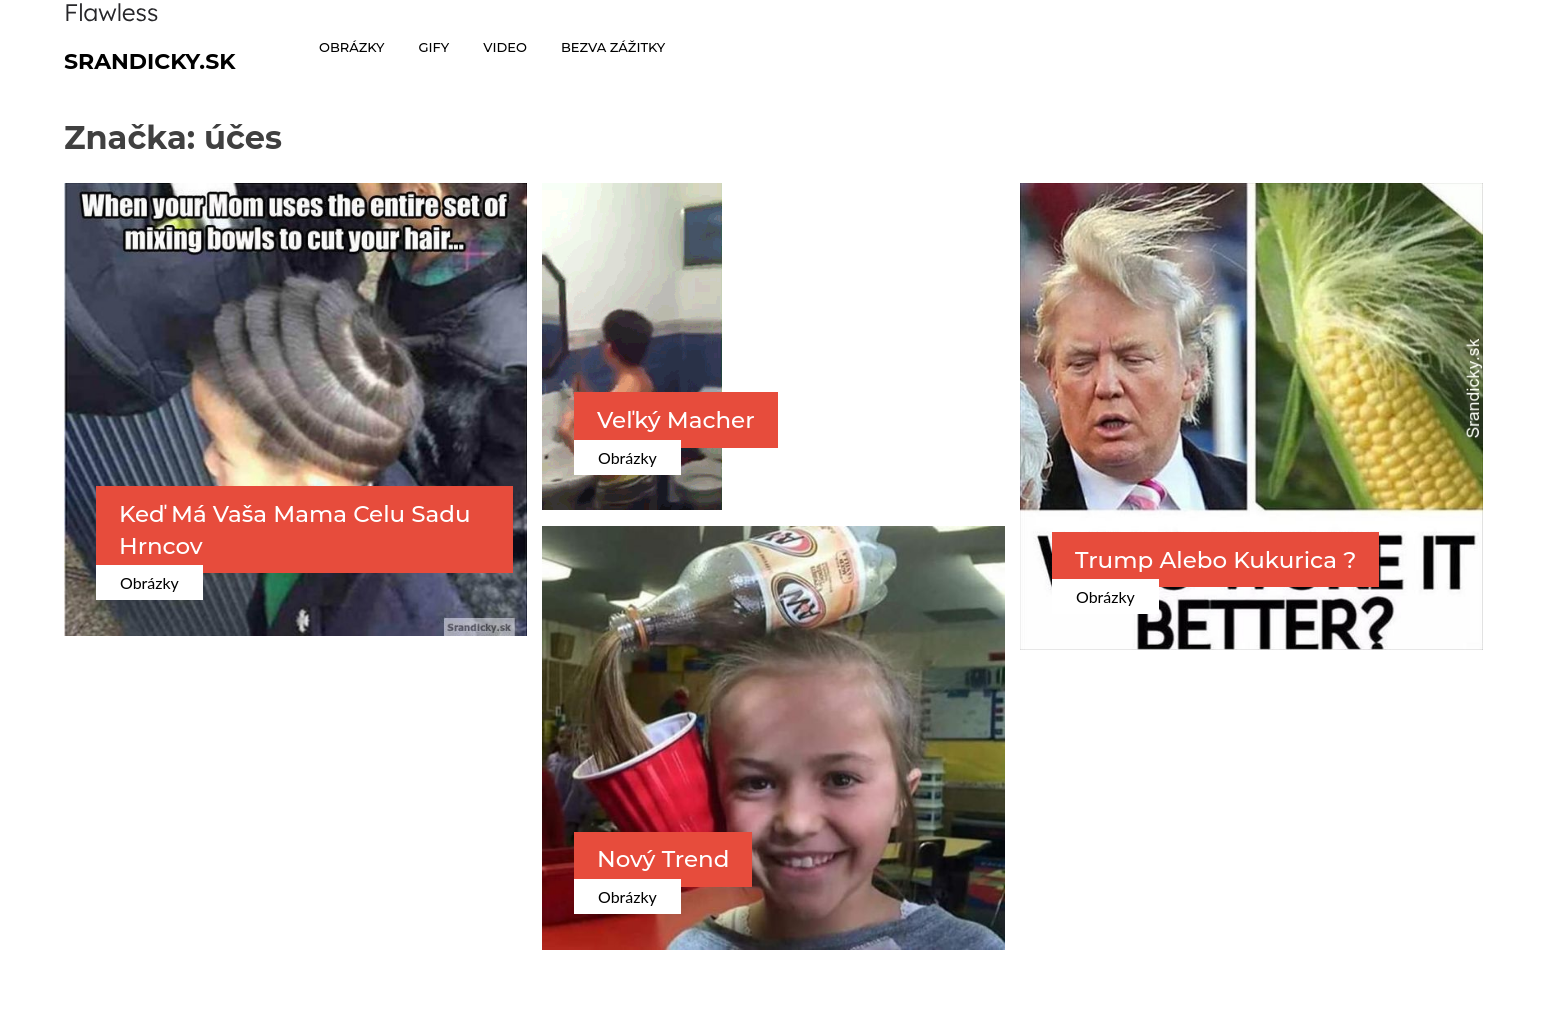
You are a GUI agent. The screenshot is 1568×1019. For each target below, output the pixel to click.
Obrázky (149, 582)
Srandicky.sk (150, 61)
